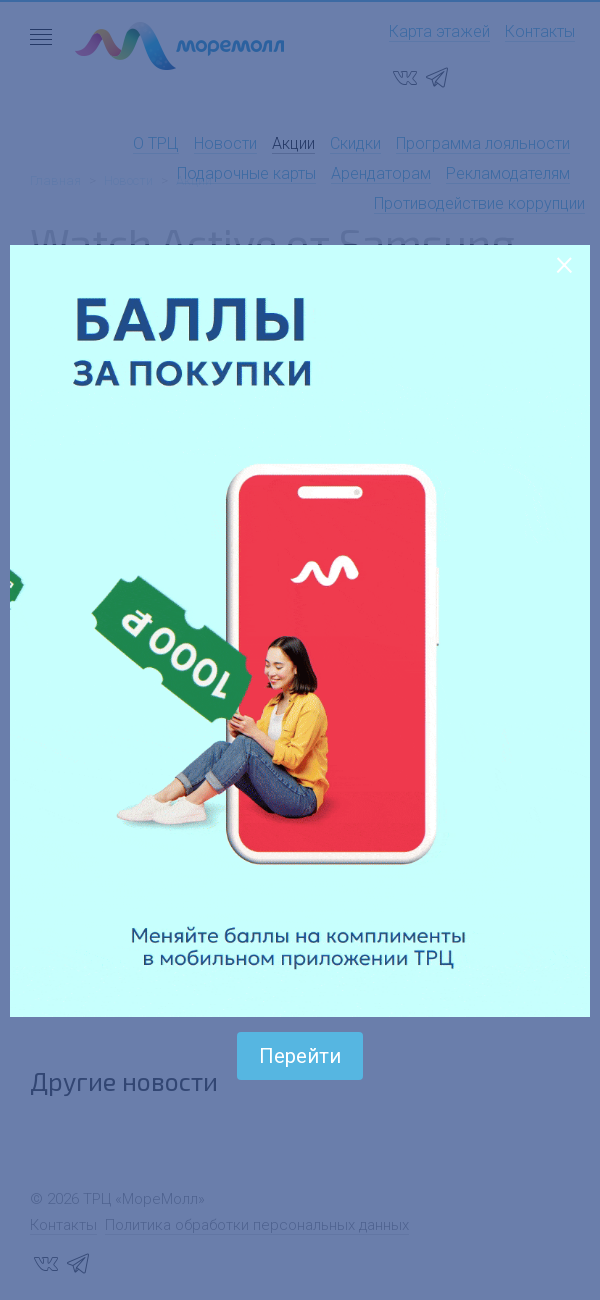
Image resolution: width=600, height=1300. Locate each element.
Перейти (300, 1056)
